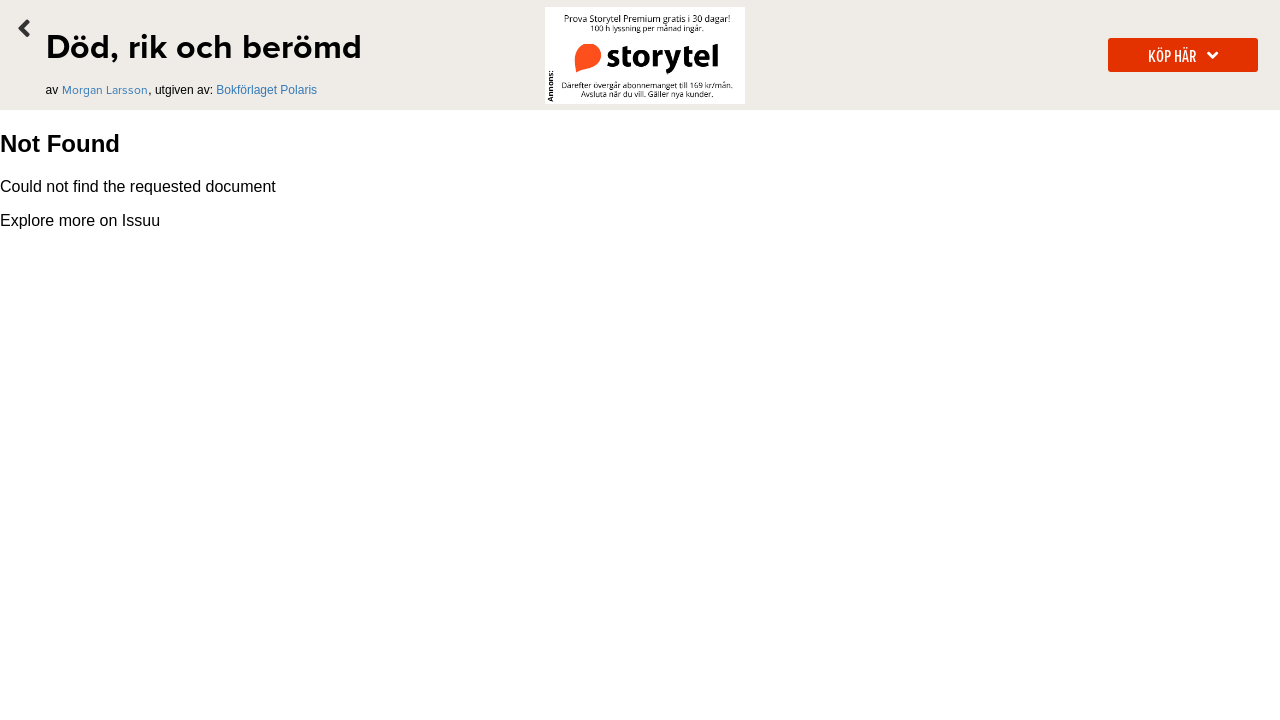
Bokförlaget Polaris (266, 90)
